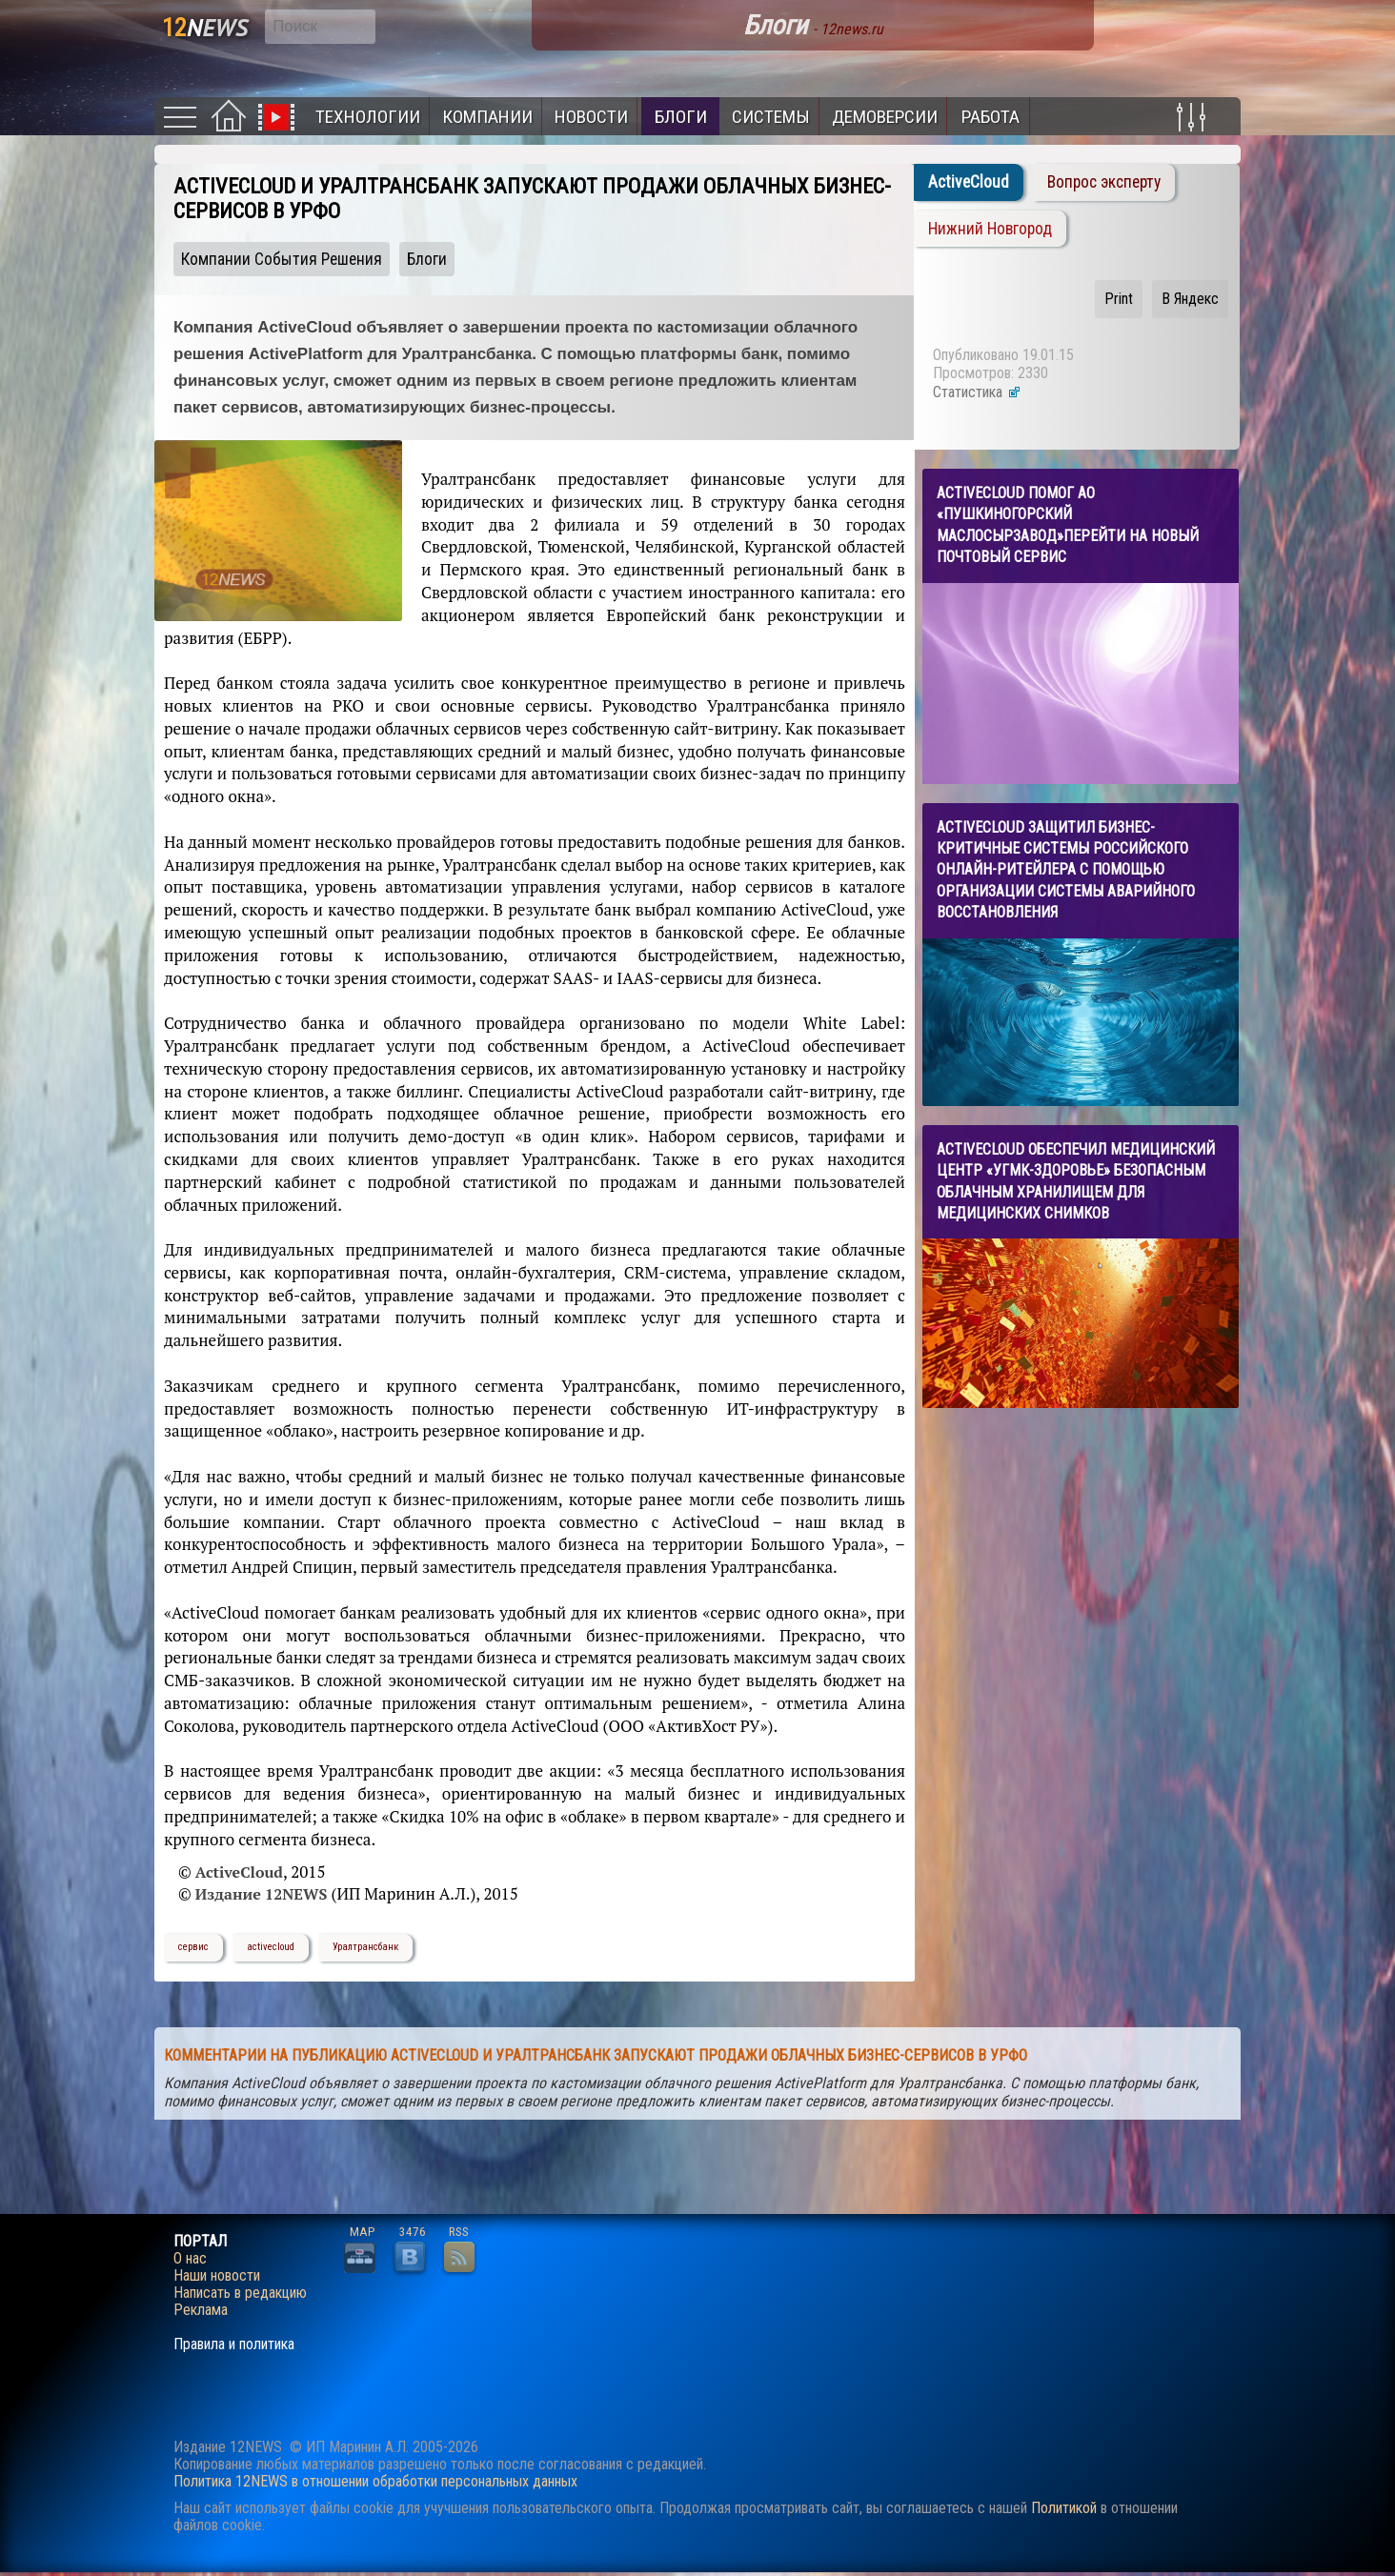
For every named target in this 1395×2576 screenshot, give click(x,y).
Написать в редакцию (240, 2293)
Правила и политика (233, 2344)
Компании (487, 117)
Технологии (367, 117)
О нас (190, 2258)
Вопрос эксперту (1104, 181)
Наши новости (216, 2275)
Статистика (977, 392)
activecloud (270, 1947)
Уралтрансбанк (365, 1947)
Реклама (200, 2310)
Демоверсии (885, 117)
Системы (771, 117)
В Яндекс (1190, 299)
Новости (591, 117)
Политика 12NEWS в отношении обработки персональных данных (375, 2481)
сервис (193, 1947)
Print (1118, 299)
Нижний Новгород (990, 228)
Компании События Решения (281, 259)
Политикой (1064, 2508)
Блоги (681, 117)
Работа (990, 117)
